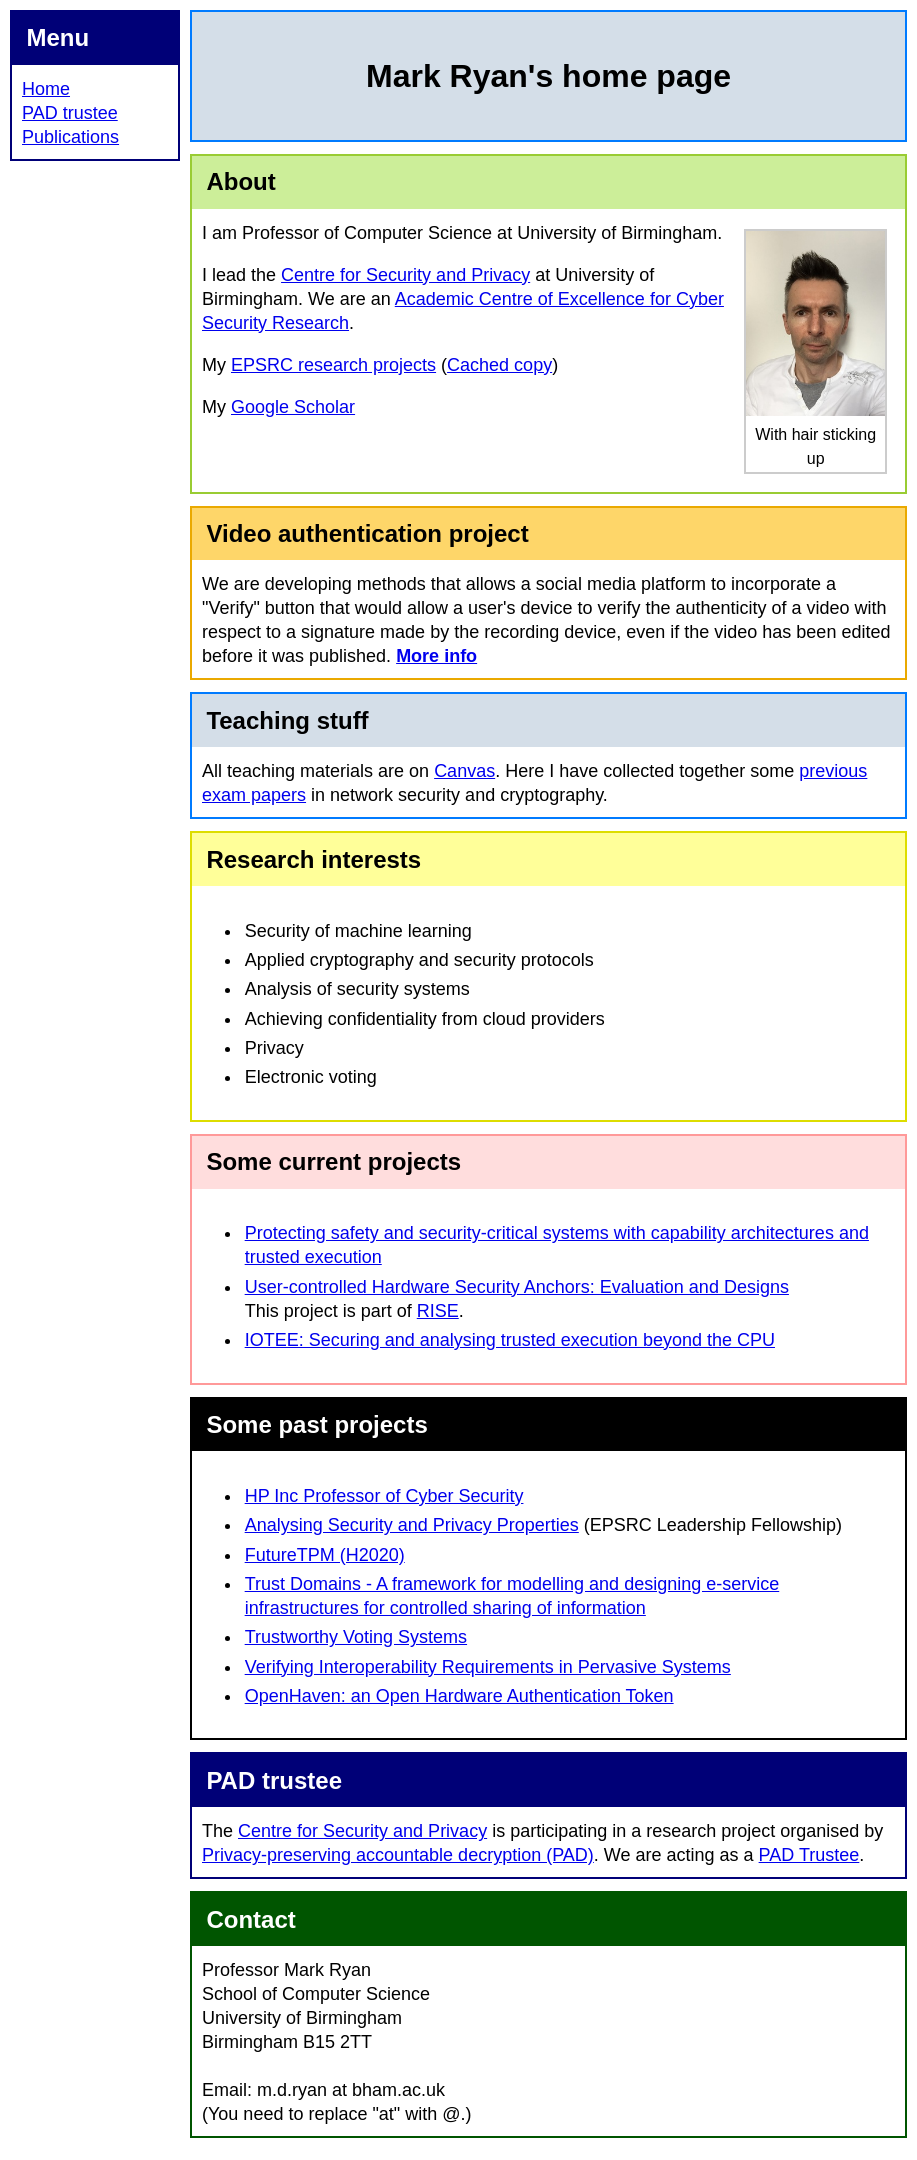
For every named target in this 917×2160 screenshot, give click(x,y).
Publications (70, 137)
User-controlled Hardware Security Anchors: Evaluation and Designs (517, 1287)
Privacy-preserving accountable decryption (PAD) (398, 1855)
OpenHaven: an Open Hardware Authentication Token (459, 1696)
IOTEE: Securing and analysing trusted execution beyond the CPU (510, 1340)
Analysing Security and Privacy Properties (412, 1525)
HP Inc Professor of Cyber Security (384, 1496)
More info (436, 656)
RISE (438, 1311)
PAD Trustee (809, 1855)
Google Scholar (293, 407)
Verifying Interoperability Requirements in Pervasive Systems (488, 1667)
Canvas (464, 771)
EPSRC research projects (333, 365)
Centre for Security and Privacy (405, 275)
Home (46, 89)
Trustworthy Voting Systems (356, 1637)
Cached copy (499, 365)
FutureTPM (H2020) (325, 1555)
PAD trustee (70, 113)
